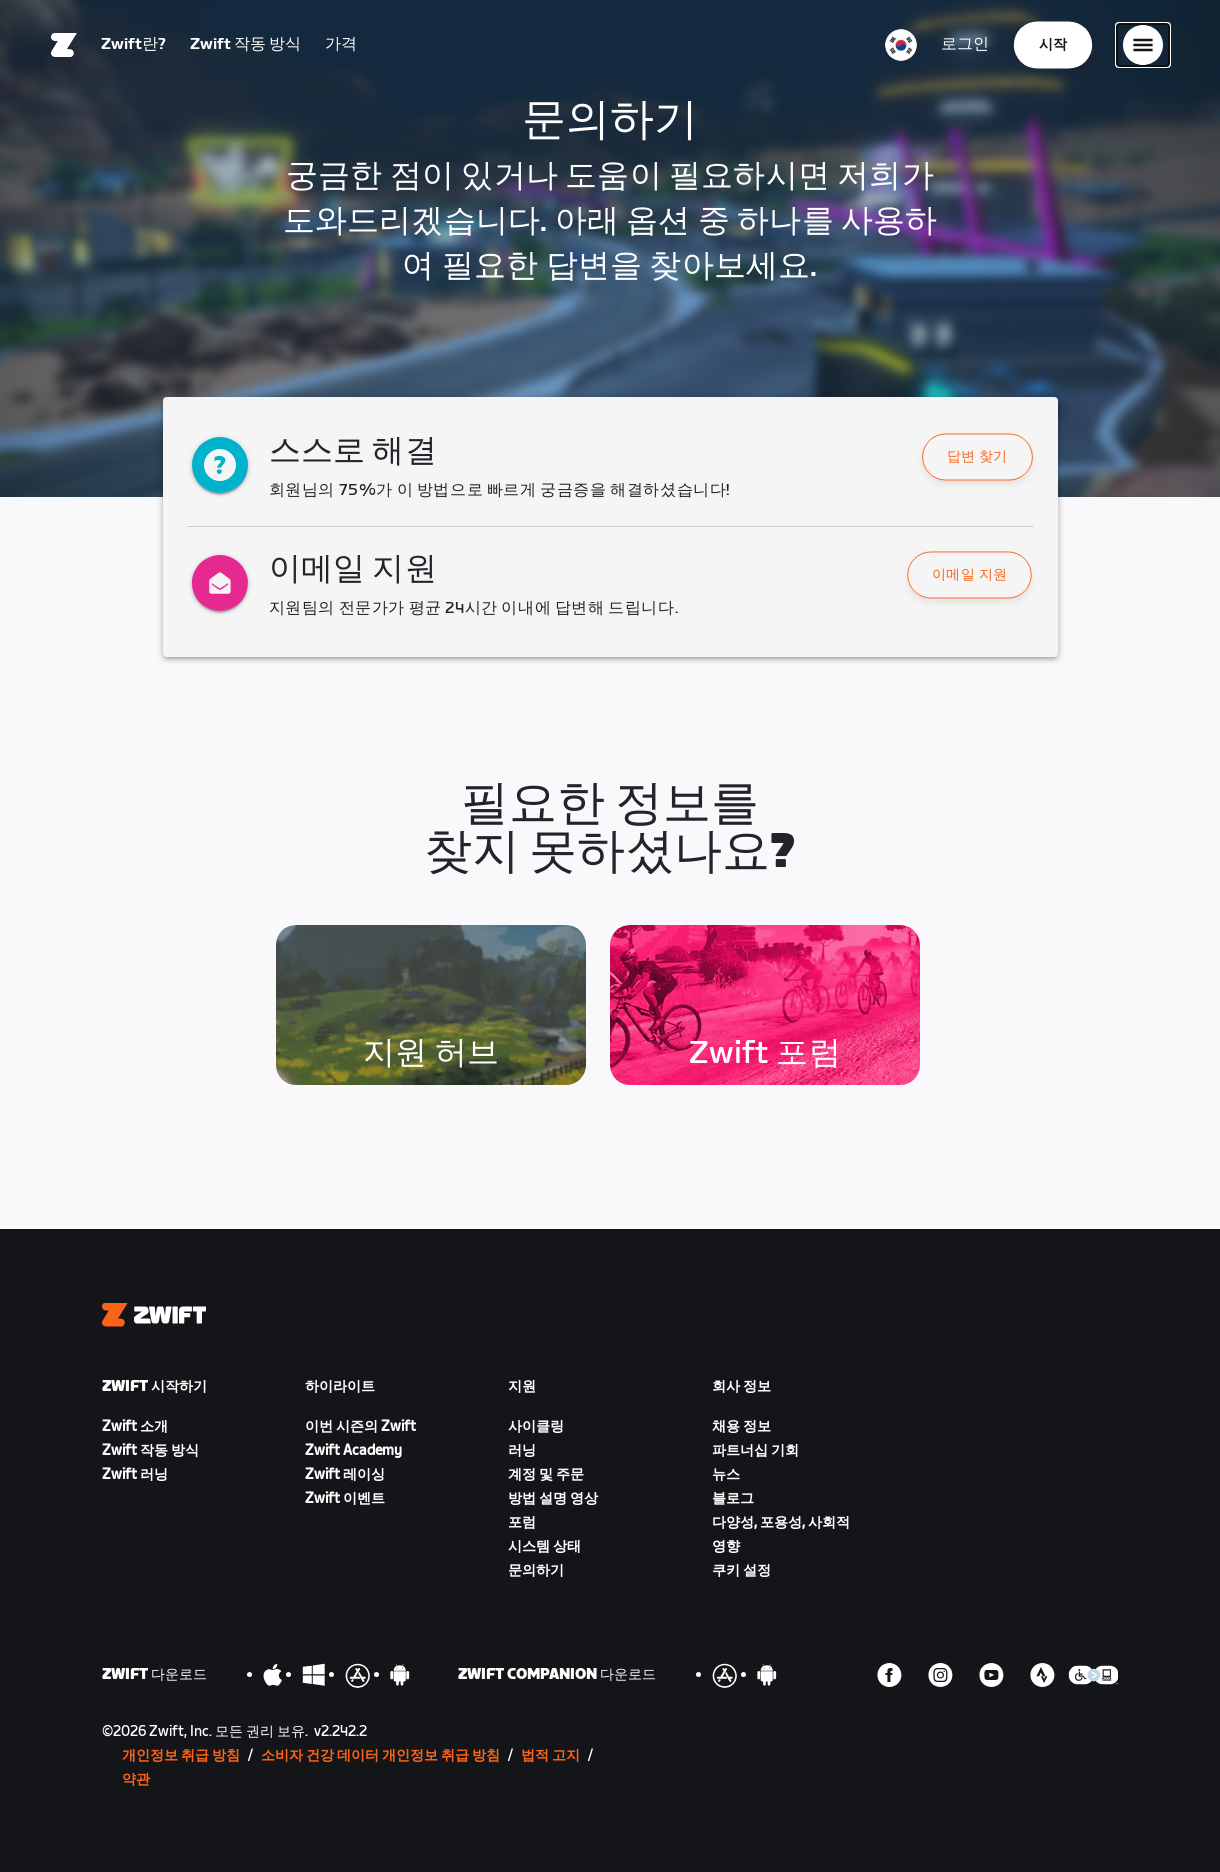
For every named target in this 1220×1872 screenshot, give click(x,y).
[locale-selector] (901, 45)
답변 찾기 (977, 457)
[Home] (64, 45)
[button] (977, 457)
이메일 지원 (970, 575)
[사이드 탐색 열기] (1143, 45)
